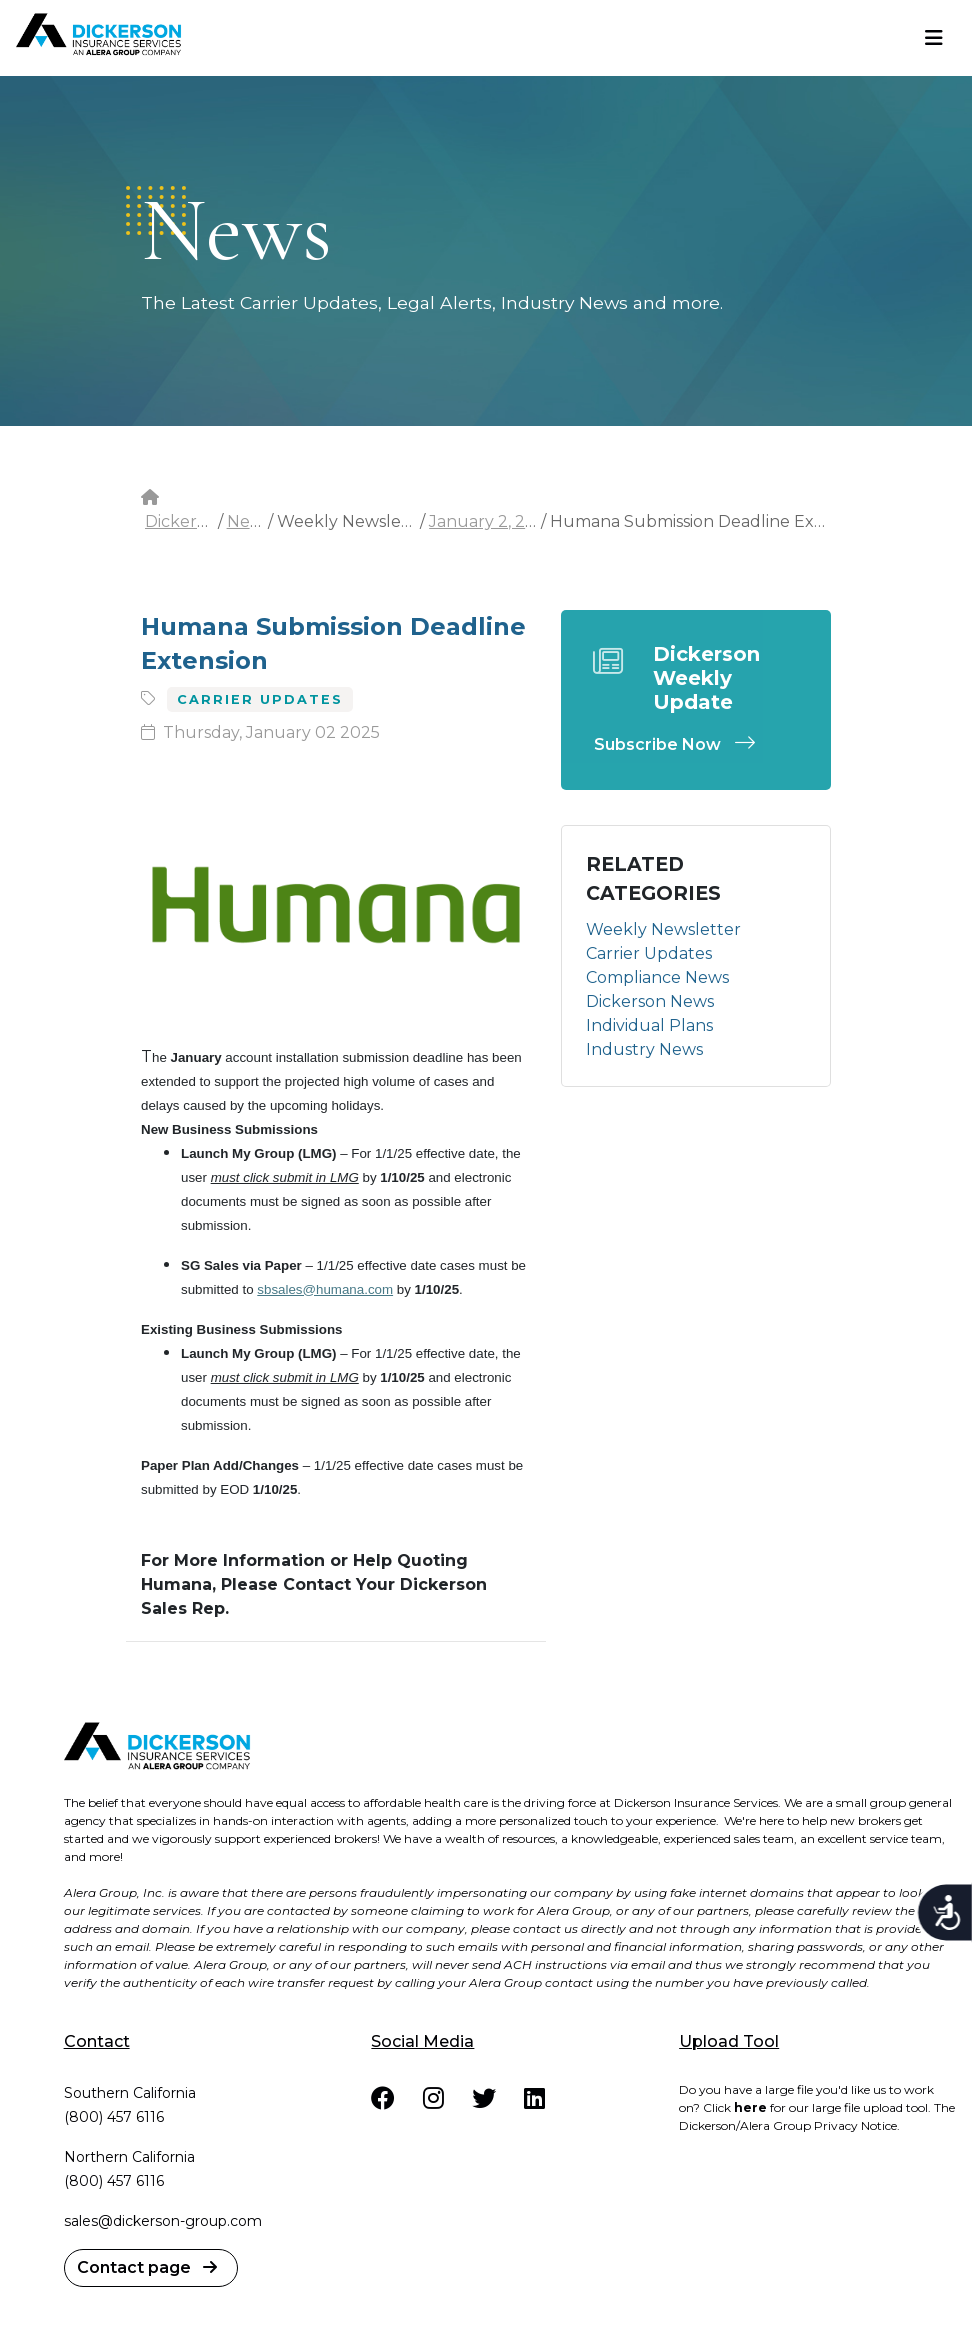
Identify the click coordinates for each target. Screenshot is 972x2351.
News (249, 521)
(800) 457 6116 (114, 2117)
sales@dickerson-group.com (163, 2221)
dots (156, 210)
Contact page (147, 2267)
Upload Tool (729, 2041)
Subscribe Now (679, 744)
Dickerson (185, 521)
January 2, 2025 (492, 521)
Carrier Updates (649, 953)
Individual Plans (649, 1025)
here (750, 2107)
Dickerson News (650, 1001)
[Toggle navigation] (934, 38)
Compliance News (657, 977)
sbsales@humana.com (325, 1289)
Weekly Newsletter (663, 929)
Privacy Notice (855, 2125)
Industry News (644, 1049)
